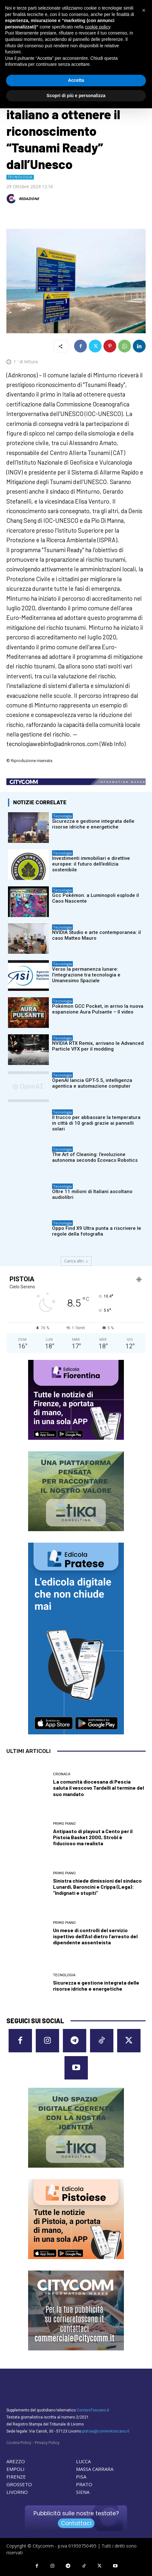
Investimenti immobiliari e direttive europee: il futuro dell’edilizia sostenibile (91, 864)
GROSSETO (19, 2484)
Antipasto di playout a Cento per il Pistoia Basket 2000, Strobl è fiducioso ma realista (93, 1837)
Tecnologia (20, 177)
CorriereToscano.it (93, 2410)
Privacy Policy (47, 2442)
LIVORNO (17, 2492)
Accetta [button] (76, 80)
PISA (81, 2476)
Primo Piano (64, 1823)
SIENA (82, 2492)
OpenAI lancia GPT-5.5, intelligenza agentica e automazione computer (92, 1083)
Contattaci (76, 2523)
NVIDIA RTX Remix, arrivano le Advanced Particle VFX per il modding (98, 1046)
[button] (144, 10)
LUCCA (83, 2461)
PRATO (84, 2484)
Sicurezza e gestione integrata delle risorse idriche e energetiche (93, 824)
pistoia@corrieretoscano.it (105, 2431)
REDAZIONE (29, 198)
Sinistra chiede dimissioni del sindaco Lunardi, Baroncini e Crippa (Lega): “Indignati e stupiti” (97, 1887)
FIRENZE (16, 2476)
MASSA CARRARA (94, 2469)
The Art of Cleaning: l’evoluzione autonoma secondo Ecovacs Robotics (95, 1157)
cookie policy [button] (97, 26)
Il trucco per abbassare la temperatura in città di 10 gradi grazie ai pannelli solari (96, 1123)
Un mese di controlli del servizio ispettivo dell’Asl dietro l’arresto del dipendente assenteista (95, 1936)
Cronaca (61, 1774)
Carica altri (76, 1261)
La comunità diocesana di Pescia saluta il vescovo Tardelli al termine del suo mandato (98, 1787)
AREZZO (15, 2461)
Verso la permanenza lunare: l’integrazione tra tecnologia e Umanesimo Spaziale (86, 974)
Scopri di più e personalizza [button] (76, 95)
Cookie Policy (18, 2442)
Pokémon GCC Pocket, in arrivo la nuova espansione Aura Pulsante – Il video (97, 1009)
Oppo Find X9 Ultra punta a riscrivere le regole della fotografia (96, 1231)
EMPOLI (15, 2469)
